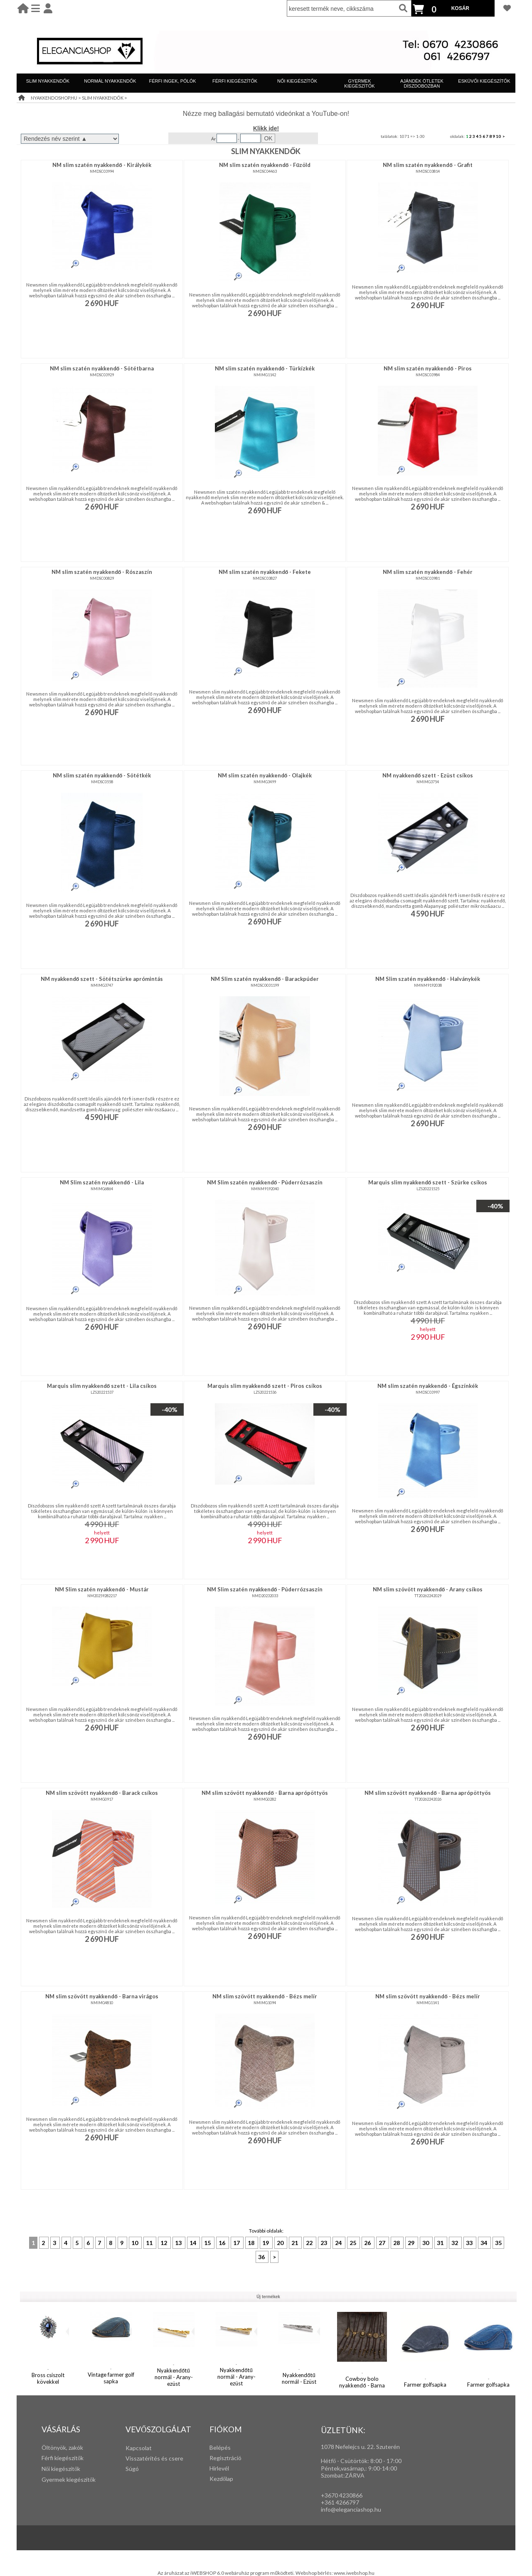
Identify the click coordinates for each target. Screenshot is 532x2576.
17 (237, 2242)
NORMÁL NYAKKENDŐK (110, 80)
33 (470, 2242)
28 (397, 2242)
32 (455, 2242)
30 (426, 2242)
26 (368, 2242)
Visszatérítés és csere (154, 2458)
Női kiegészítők (61, 2468)
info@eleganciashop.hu (351, 2509)
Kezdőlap (221, 2478)
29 (412, 2242)
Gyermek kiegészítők (69, 2479)
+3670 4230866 (341, 2495)
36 (262, 2256)
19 (266, 2242)
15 (208, 2242)
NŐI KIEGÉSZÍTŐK (297, 80)
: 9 (368, 2468)
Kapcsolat (139, 2447)
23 (324, 2242)
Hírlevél (219, 2468)
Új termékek (268, 2296)
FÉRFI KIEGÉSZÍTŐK (234, 80)
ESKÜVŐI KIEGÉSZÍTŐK (484, 80)
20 (281, 2242)
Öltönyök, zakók (62, 2447)
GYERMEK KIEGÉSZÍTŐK (359, 83)
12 (164, 2242)
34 (484, 2242)
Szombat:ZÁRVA (343, 2475)
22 (310, 2242)
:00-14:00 (384, 2468)
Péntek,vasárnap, (343, 2468)
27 (383, 2242)
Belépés (220, 2447)
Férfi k (49, 2457)
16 (223, 2242)
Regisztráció (225, 2457)
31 (441, 2242)
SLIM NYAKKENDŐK (47, 80)
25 (353, 2242)
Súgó (132, 2468)
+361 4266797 (340, 2502)
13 (179, 2242)
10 (498, 136)
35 (498, 2242)
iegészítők (70, 2457)
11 (150, 2242)
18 (252, 2242)
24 (339, 2242)
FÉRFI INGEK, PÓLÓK (172, 80)
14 (193, 2242)
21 (295, 2242)
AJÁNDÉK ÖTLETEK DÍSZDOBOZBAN (421, 83)
